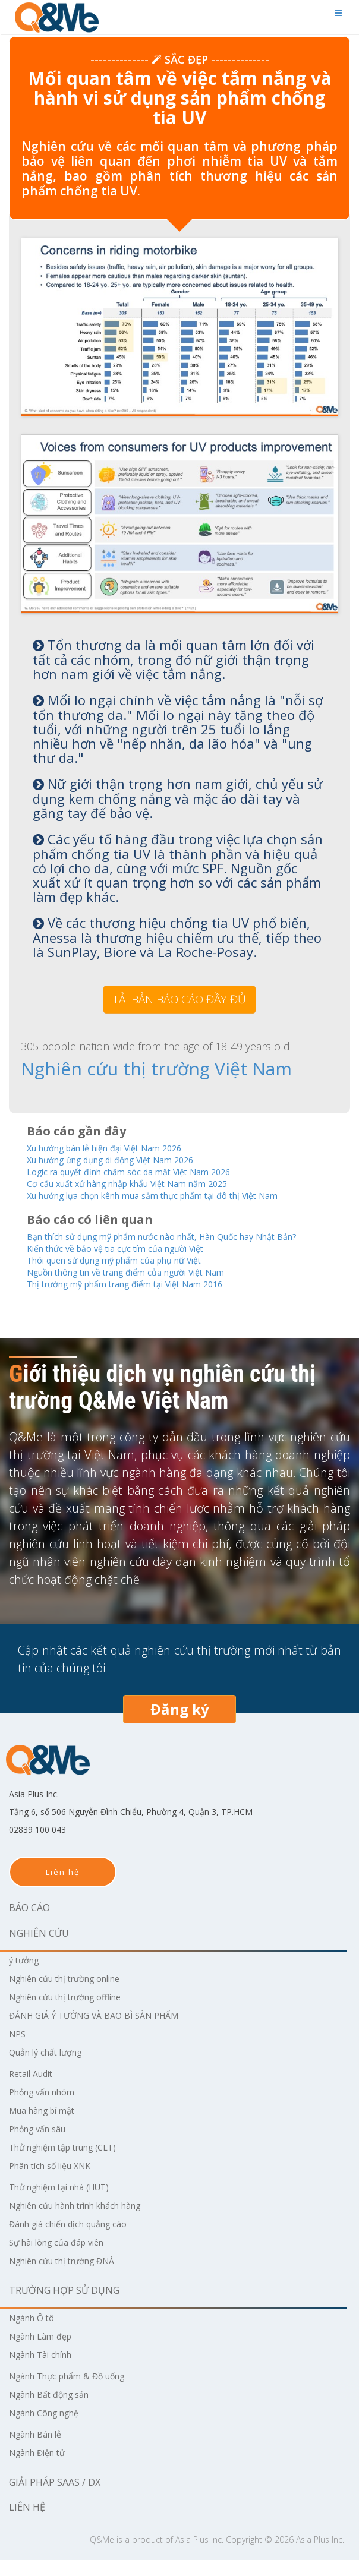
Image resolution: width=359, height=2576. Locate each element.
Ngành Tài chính (46, 2370)
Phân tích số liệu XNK (56, 2181)
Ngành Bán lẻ (39, 2450)
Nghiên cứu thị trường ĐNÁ (71, 2276)
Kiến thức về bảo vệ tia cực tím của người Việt (132, 1262)
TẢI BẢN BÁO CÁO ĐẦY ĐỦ (179, 999)
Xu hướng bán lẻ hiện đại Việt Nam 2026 (121, 1146)
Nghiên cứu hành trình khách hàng (87, 2221)
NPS (18, 2049)
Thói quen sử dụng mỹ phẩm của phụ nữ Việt (132, 1274)
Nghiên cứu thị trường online (74, 1994)
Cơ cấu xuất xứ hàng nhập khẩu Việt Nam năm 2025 (148, 1183)
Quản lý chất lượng (51, 2068)
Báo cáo (29, 1923)
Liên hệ (63, 1888)
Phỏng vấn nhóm (47, 2107)
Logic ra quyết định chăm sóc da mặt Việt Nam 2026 (149, 1170)
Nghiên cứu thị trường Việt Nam (115, 1068)
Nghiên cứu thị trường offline (75, 2012)
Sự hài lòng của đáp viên (63, 2258)
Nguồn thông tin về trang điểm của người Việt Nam (146, 1287)
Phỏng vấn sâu (42, 2144)
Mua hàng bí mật (47, 2126)
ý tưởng (26, 1975)
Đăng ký (179, 1725)
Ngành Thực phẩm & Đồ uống (76, 2391)
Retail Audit (34, 2089)
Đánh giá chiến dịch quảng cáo (76, 2239)
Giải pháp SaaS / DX (54, 2498)
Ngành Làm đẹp (45, 2352)
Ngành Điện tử (42, 2468)
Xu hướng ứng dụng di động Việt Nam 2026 (128, 1158)
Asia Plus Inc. (199, 2555)
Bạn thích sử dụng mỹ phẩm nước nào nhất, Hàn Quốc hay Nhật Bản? (175, 1243)
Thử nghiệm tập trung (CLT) (72, 2163)
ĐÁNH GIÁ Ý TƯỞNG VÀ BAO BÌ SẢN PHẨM (104, 2031)
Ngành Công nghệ (50, 2428)
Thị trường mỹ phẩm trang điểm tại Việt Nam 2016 (145, 1299)
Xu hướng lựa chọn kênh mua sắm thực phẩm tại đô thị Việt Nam (177, 1195)
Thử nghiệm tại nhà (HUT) (68, 2202)
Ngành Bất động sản (55, 2410)
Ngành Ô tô (35, 2333)
